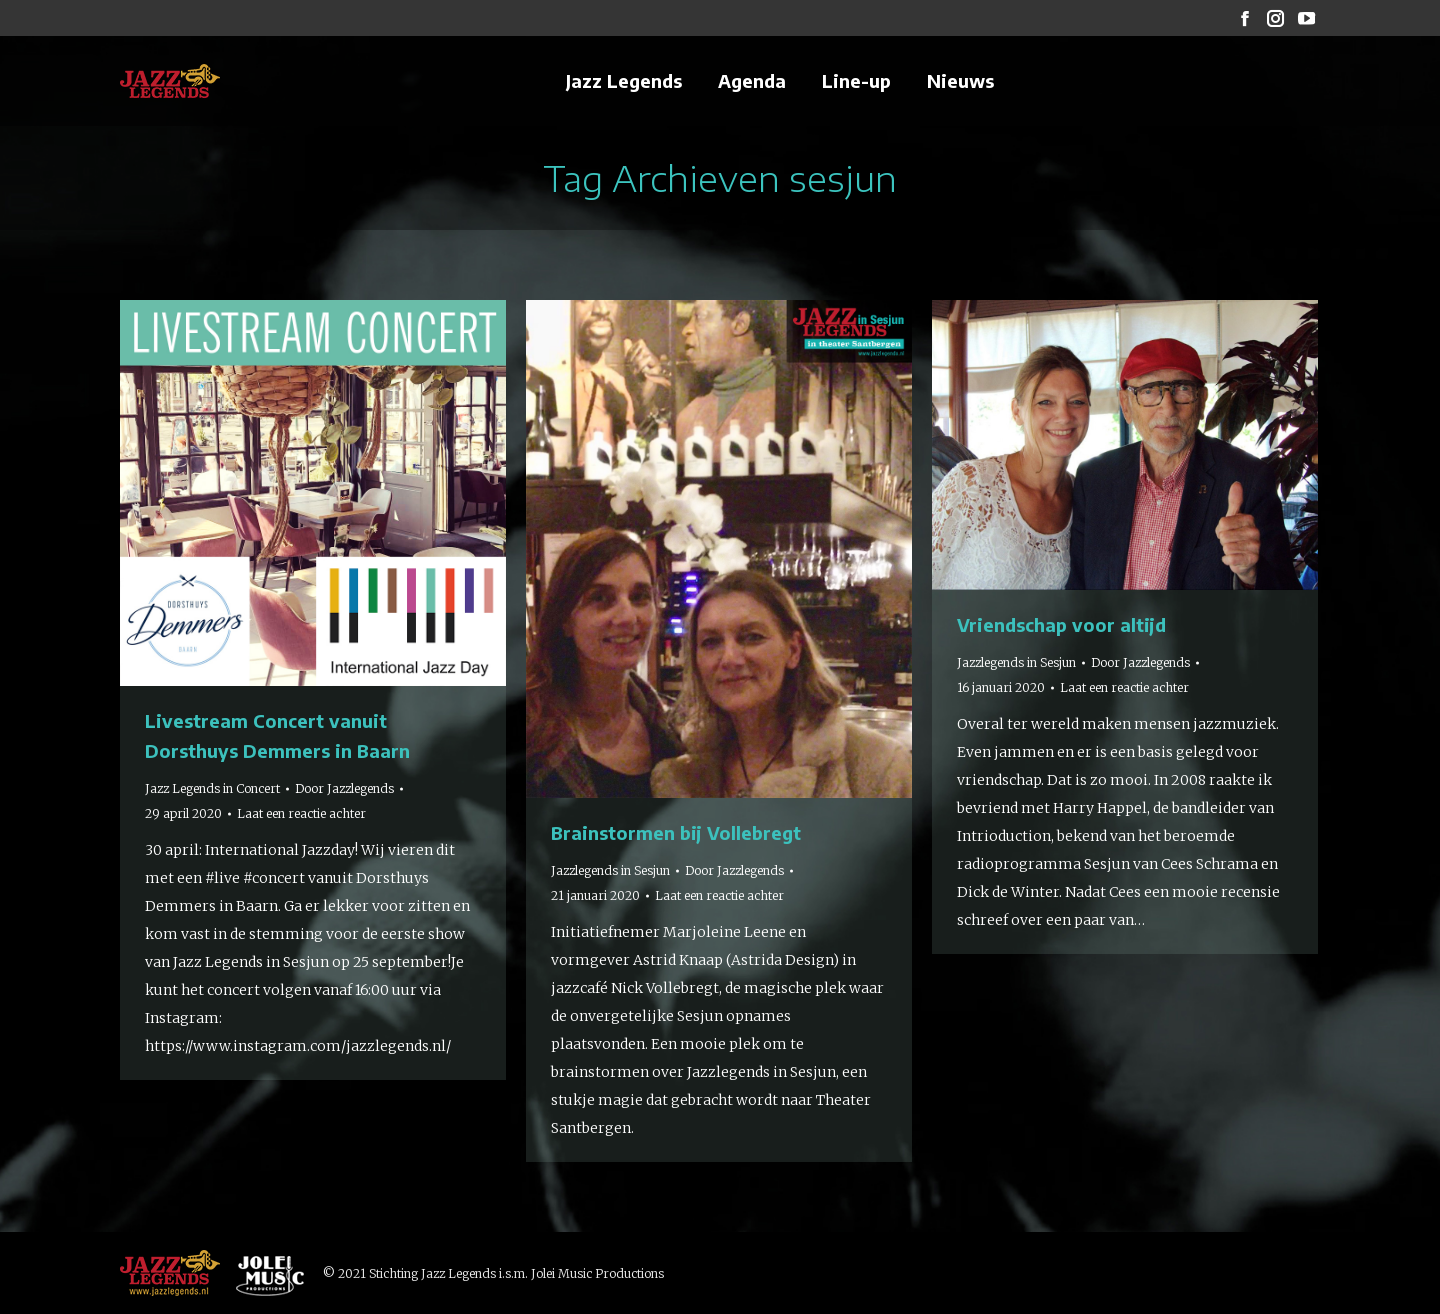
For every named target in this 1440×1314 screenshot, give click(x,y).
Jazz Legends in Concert (212, 788)
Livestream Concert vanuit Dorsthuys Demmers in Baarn (277, 735)
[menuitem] (624, 81)
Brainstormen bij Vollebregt (676, 832)
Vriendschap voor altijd (1061, 624)
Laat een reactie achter (301, 813)
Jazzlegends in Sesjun (610, 870)
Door (344, 788)
